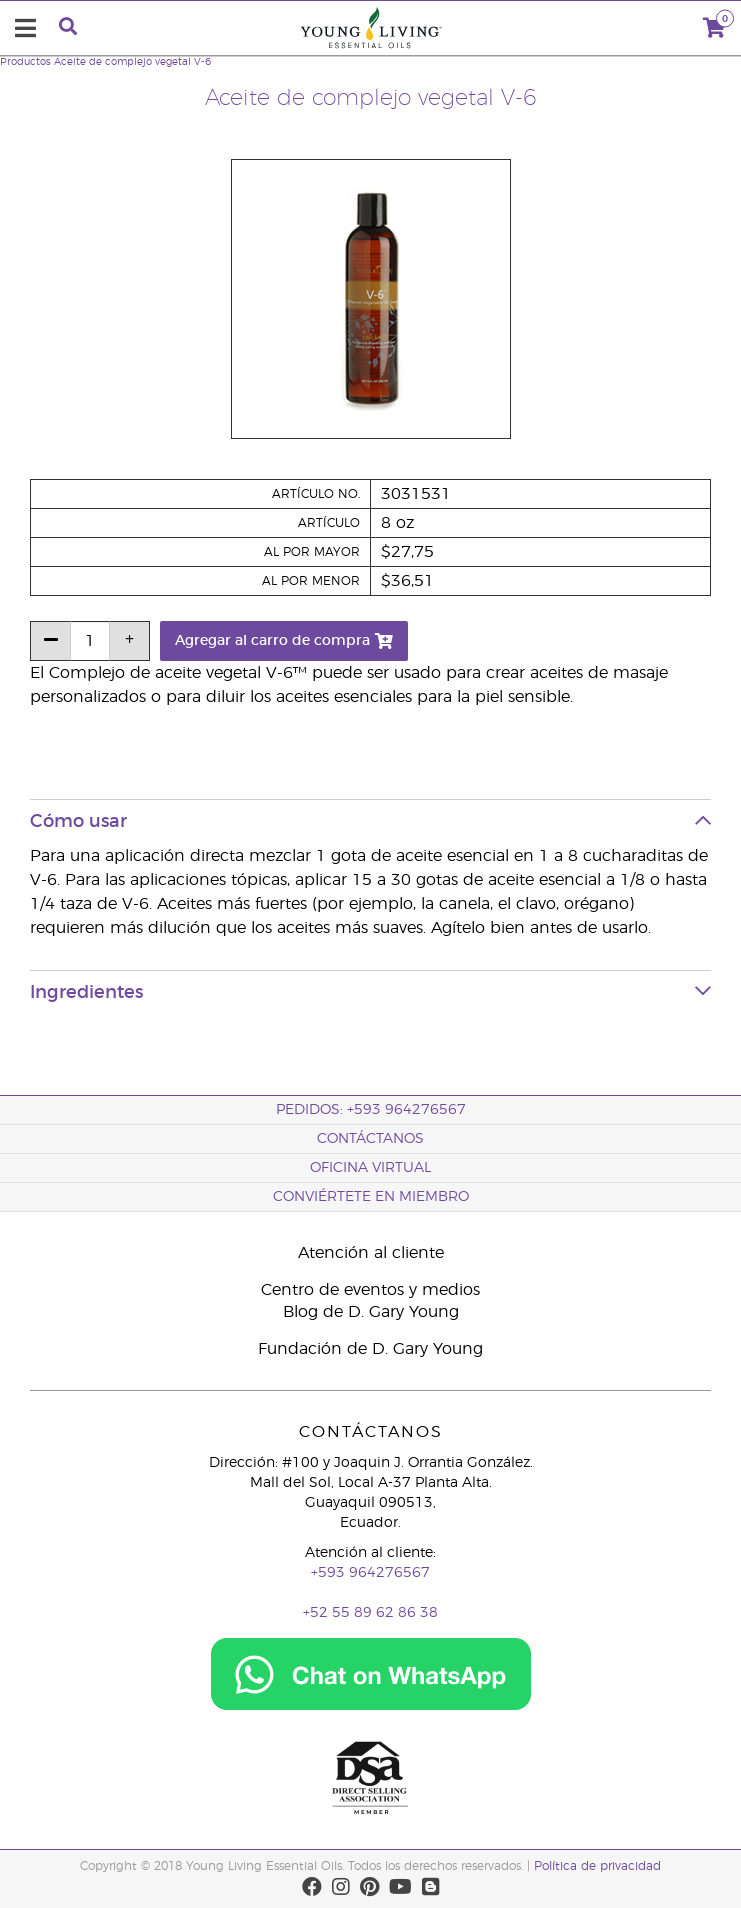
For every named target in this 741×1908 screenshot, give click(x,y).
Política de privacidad (597, 1866)
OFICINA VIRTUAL (370, 1168)
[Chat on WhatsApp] (371, 1666)
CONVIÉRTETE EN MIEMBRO (371, 1197)
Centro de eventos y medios (370, 1290)
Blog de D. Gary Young (371, 1312)
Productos (25, 62)
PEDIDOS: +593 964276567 (371, 1110)
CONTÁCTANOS (370, 1139)
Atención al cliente (371, 1253)
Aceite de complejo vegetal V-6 (132, 62)
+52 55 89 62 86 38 (370, 1613)
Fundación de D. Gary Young (370, 1349)
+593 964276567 (370, 1573)
